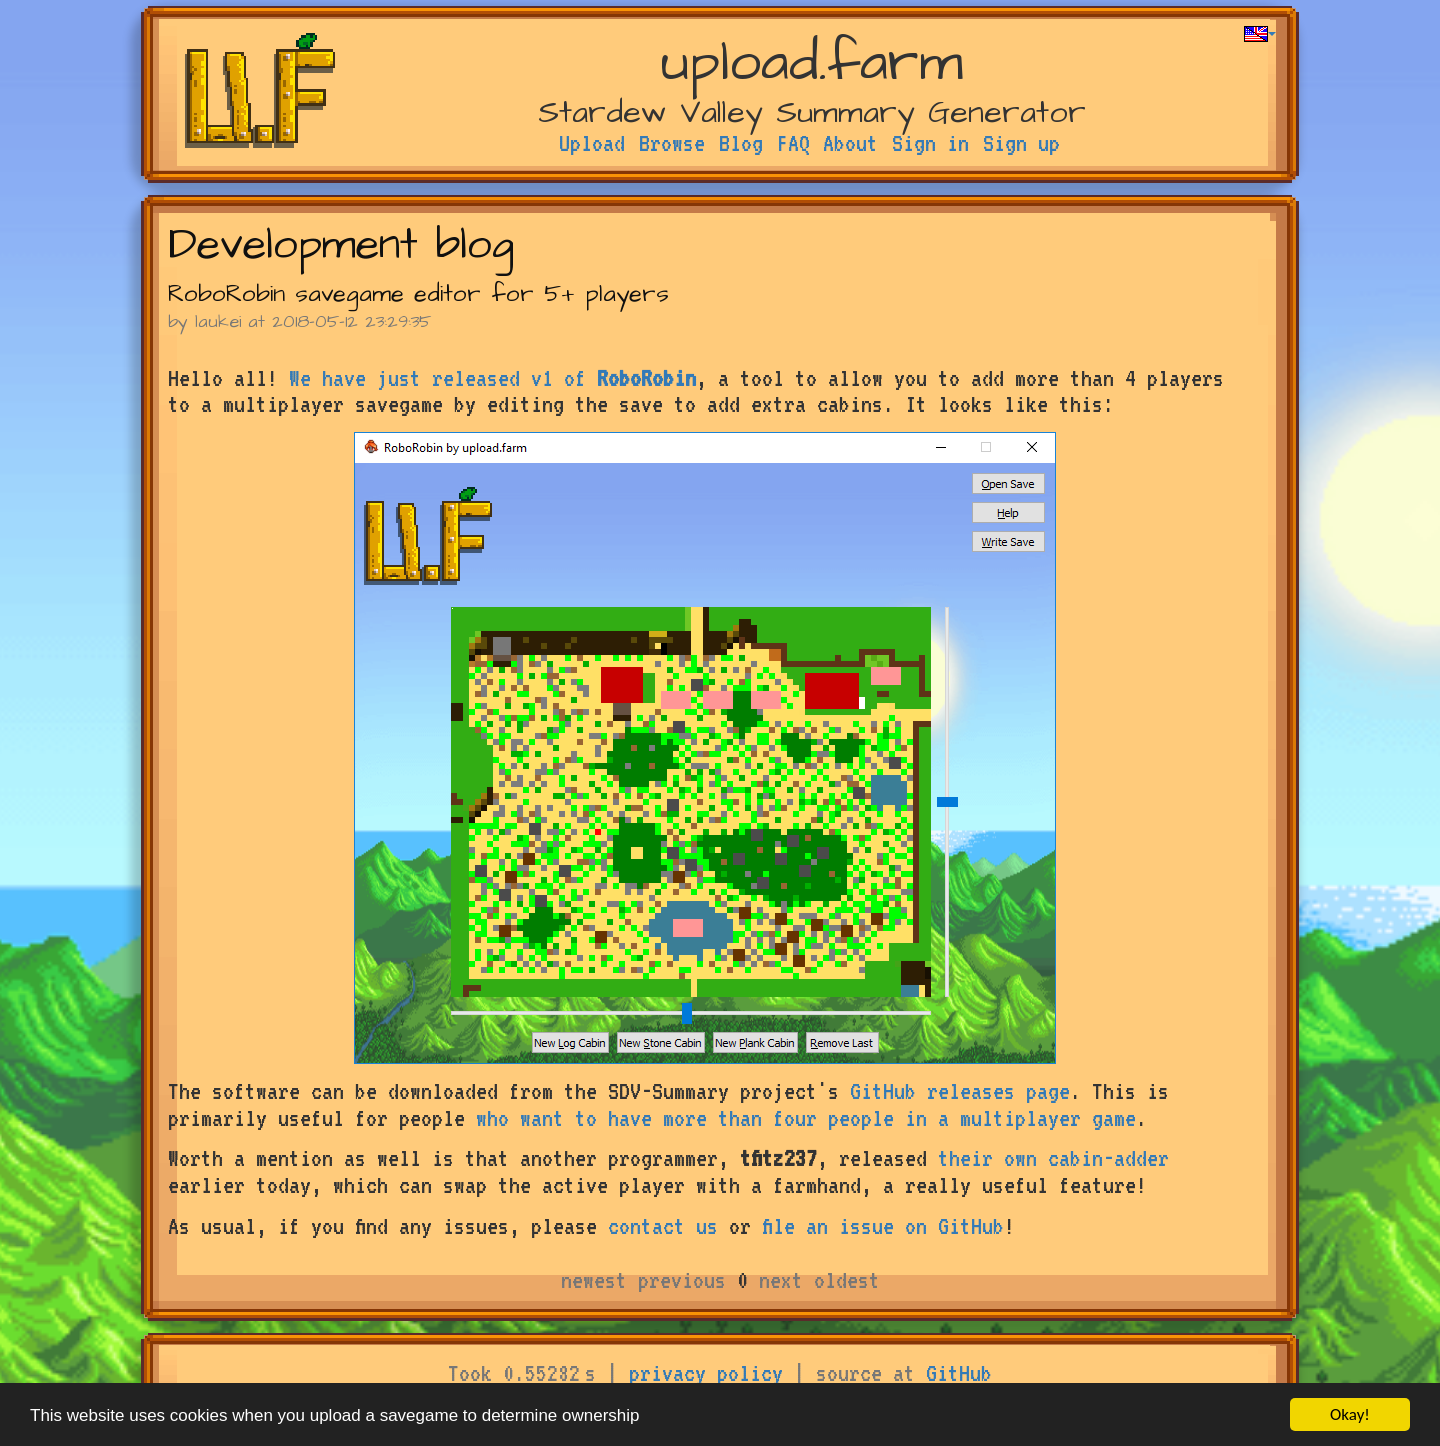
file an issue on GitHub (883, 1226)
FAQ (793, 143)
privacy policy (706, 1373)
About (850, 143)
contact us (663, 1226)
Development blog (341, 245)
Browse (672, 143)
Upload (592, 143)
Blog (741, 143)
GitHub (959, 1373)
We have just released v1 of (492, 378)
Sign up (1021, 143)
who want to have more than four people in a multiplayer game (806, 1118)
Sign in (930, 143)
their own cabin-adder (1053, 1158)
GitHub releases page (960, 1091)
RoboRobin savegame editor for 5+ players (418, 294)
